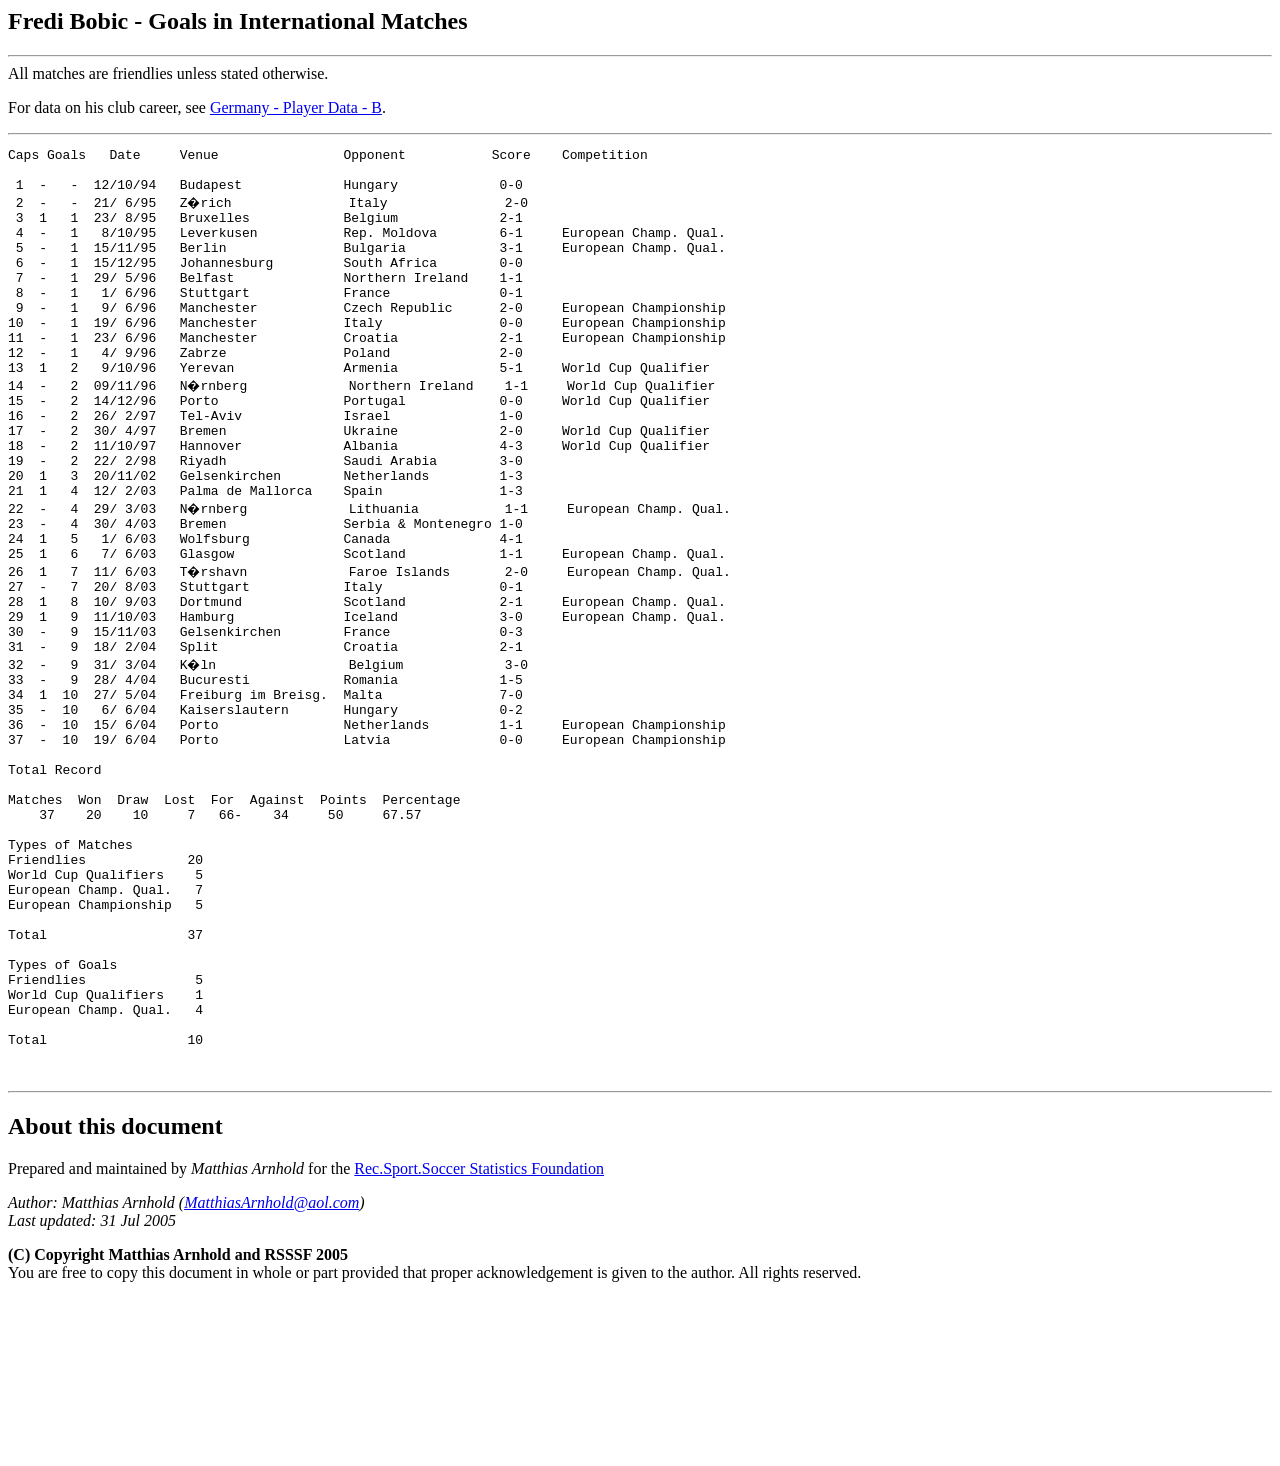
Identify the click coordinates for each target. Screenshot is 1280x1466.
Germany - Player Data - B (296, 107)
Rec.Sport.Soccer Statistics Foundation (479, 1336)
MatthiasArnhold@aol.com (271, 1370)
